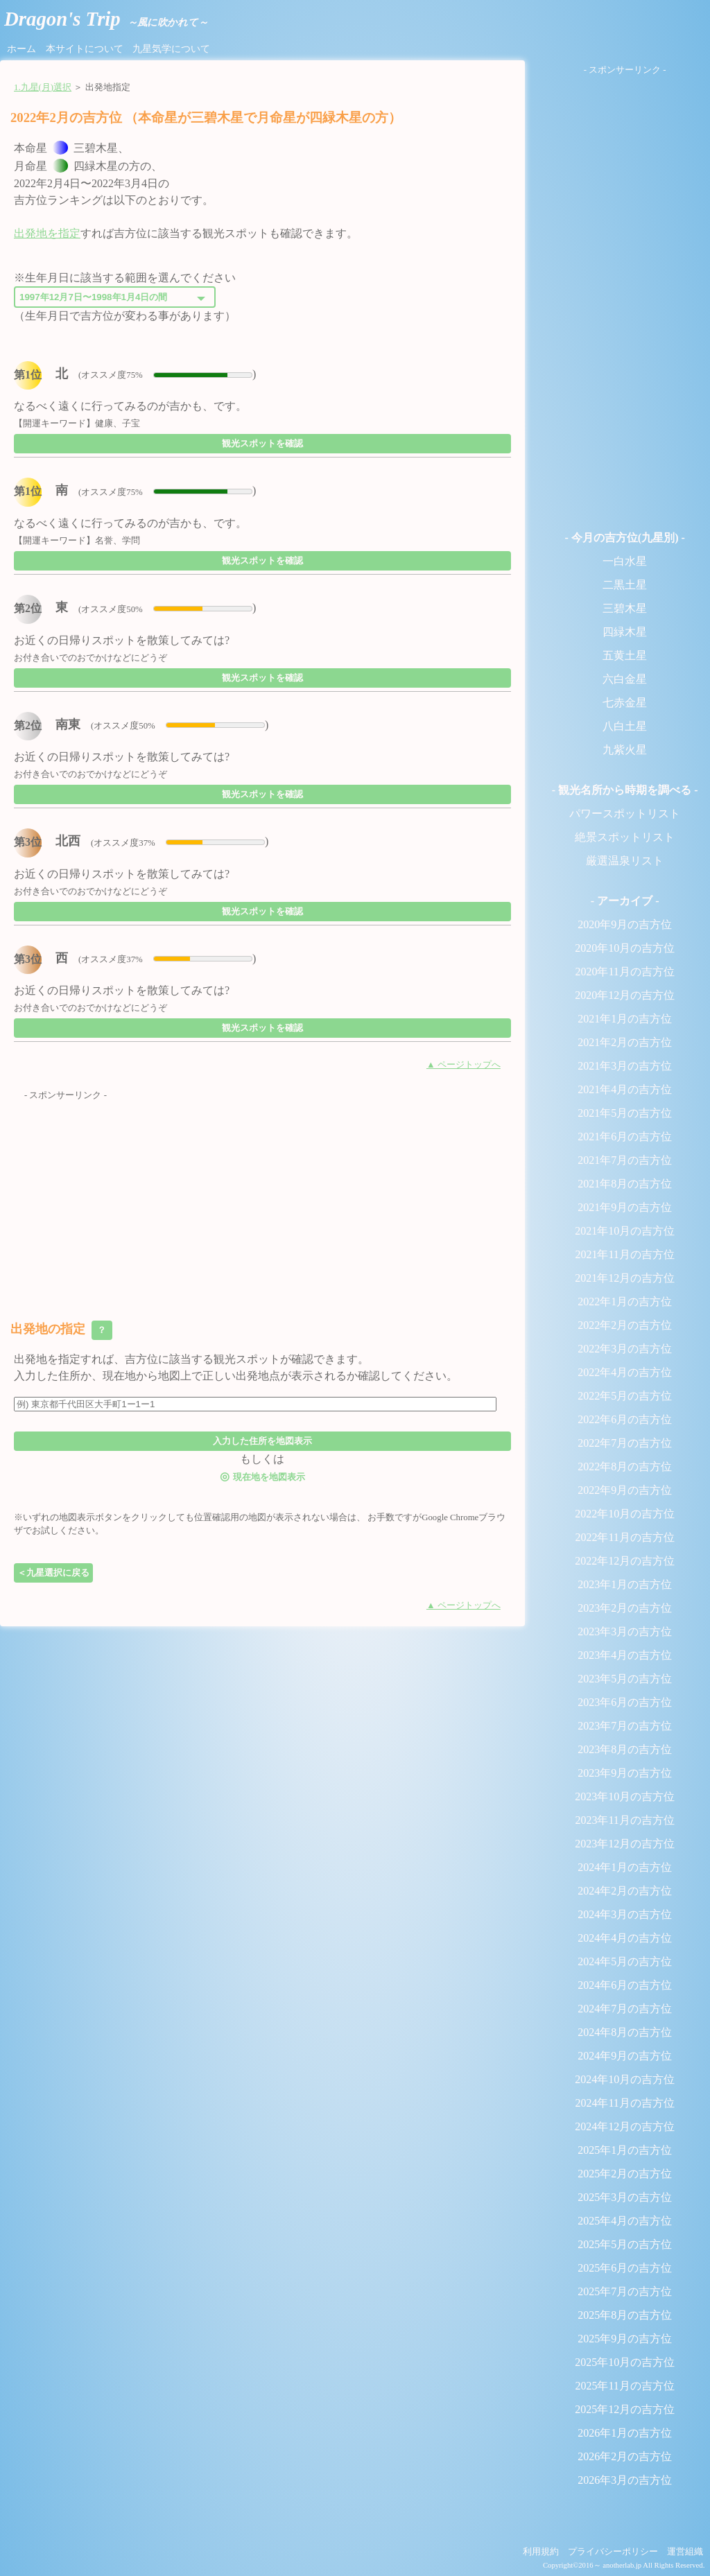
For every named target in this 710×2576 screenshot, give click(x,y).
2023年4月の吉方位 (625, 1655)
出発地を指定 (47, 233)
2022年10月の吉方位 (625, 1514)
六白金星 (625, 679)
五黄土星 (625, 655)
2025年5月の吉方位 (625, 2244)
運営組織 (685, 2552)
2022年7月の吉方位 (625, 1443)
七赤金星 (625, 702)
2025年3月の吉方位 (625, 2197)
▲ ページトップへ (463, 1065)
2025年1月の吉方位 (625, 2150)
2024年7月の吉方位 (625, 2008)
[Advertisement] (262, 1199)
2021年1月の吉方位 (625, 1019)
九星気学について (171, 48)
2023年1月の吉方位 (625, 1584)
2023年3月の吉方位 (625, 1631)
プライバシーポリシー (613, 2552)
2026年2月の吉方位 (625, 2456)
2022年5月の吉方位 (625, 1396)
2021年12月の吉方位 (625, 1278)
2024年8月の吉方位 (625, 2032)
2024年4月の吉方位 (625, 1938)
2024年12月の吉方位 (625, 2126)
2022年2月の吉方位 (625, 1325)
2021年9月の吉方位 (625, 1207)
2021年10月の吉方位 (625, 1231)
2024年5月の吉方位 (625, 1961)
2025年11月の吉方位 (624, 2386)
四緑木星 (625, 632)
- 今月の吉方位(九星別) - (624, 537)
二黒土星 (625, 585)
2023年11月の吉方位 (624, 1820)
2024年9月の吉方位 (625, 2056)
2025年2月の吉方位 (625, 2173)
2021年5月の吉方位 (625, 1113)
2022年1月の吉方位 (625, 1301)
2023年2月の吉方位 (625, 1608)
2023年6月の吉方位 (625, 1702)
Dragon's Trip (106, 19)
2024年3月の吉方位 (625, 1914)
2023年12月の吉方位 (625, 1844)
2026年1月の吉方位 (625, 2433)
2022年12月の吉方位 (625, 1561)
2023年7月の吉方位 (625, 1726)
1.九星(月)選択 (42, 87)
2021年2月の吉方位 (625, 1042)
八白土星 (625, 726)
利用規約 (541, 2552)
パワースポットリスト (624, 813)
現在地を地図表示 (262, 1476)
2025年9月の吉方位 (625, 2338)
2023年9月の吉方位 (625, 1773)
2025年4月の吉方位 (625, 2221)
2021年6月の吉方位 (625, 1136)
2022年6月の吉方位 (625, 1419)
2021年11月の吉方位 (624, 1254)
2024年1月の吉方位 (625, 1867)
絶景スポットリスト (625, 837)
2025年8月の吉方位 (625, 2315)
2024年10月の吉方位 (625, 2079)
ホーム (21, 48)
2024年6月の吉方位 (625, 1985)
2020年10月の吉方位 (625, 948)
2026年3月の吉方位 (625, 2480)
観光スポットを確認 (262, 443)
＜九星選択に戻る (53, 1572)
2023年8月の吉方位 (625, 1749)
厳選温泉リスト (625, 861)
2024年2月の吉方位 (625, 1891)
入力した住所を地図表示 (262, 1441)
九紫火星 (625, 750)
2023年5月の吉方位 (625, 1679)
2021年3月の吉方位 (625, 1066)
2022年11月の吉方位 (624, 1537)
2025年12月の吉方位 (625, 2409)
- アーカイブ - (625, 901)
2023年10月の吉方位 (625, 1796)
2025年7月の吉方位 (625, 2291)
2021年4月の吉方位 (625, 1089)
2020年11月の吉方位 (624, 971)
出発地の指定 (61, 1330)
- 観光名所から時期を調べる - (625, 790)
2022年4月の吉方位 (625, 1372)
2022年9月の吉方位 (625, 1490)
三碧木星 (625, 608)
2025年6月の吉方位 (625, 2268)
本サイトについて (84, 48)
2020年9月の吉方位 (625, 924)
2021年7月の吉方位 (625, 1160)
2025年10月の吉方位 (625, 2362)
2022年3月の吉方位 (625, 1349)
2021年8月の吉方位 (625, 1184)
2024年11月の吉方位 (624, 2103)
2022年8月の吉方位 (625, 1466)
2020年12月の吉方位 (625, 995)
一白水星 (625, 561)
